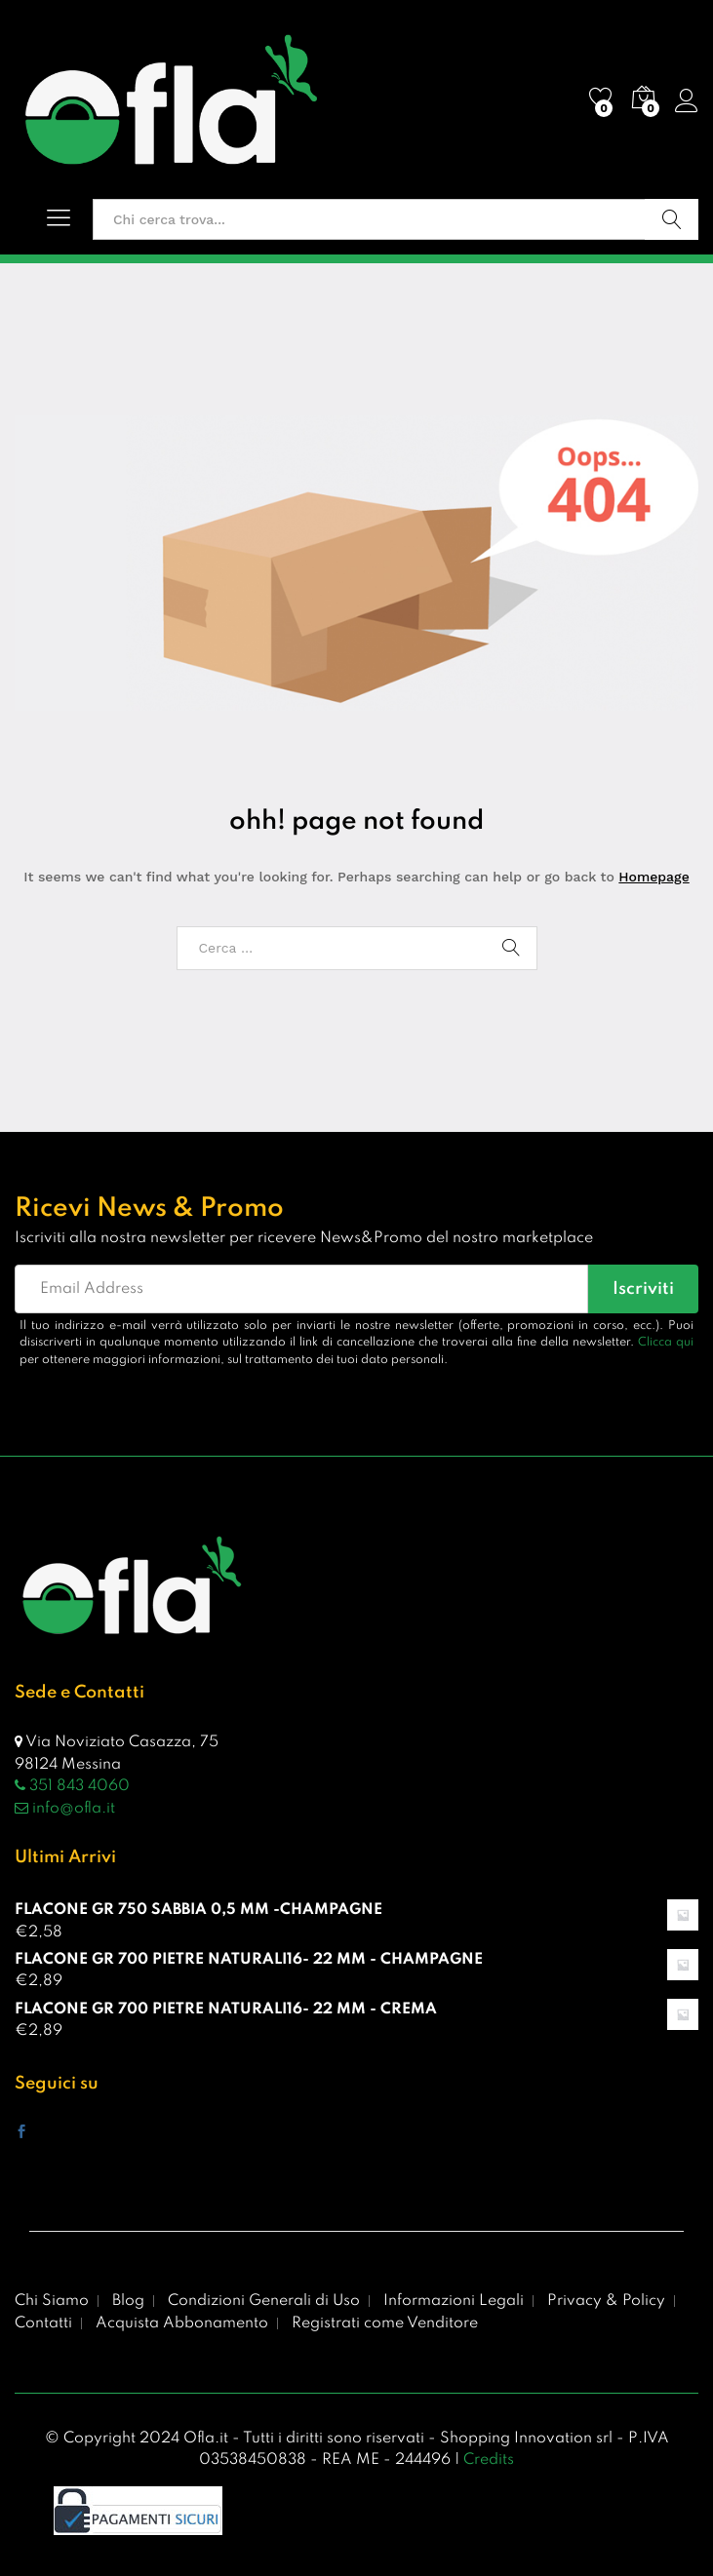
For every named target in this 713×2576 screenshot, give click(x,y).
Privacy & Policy (606, 2301)
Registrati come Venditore (385, 2323)
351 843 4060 (72, 1786)
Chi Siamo (52, 2301)
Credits (488, 2460)
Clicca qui (665, 1342)
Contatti (43, 2323)
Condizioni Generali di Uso (264, 2301)
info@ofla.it (65, 1808)
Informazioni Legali (453, 2301)
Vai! (671, 219)
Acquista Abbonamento (182, 2323)
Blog (128, 2301)
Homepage (653, 876)
